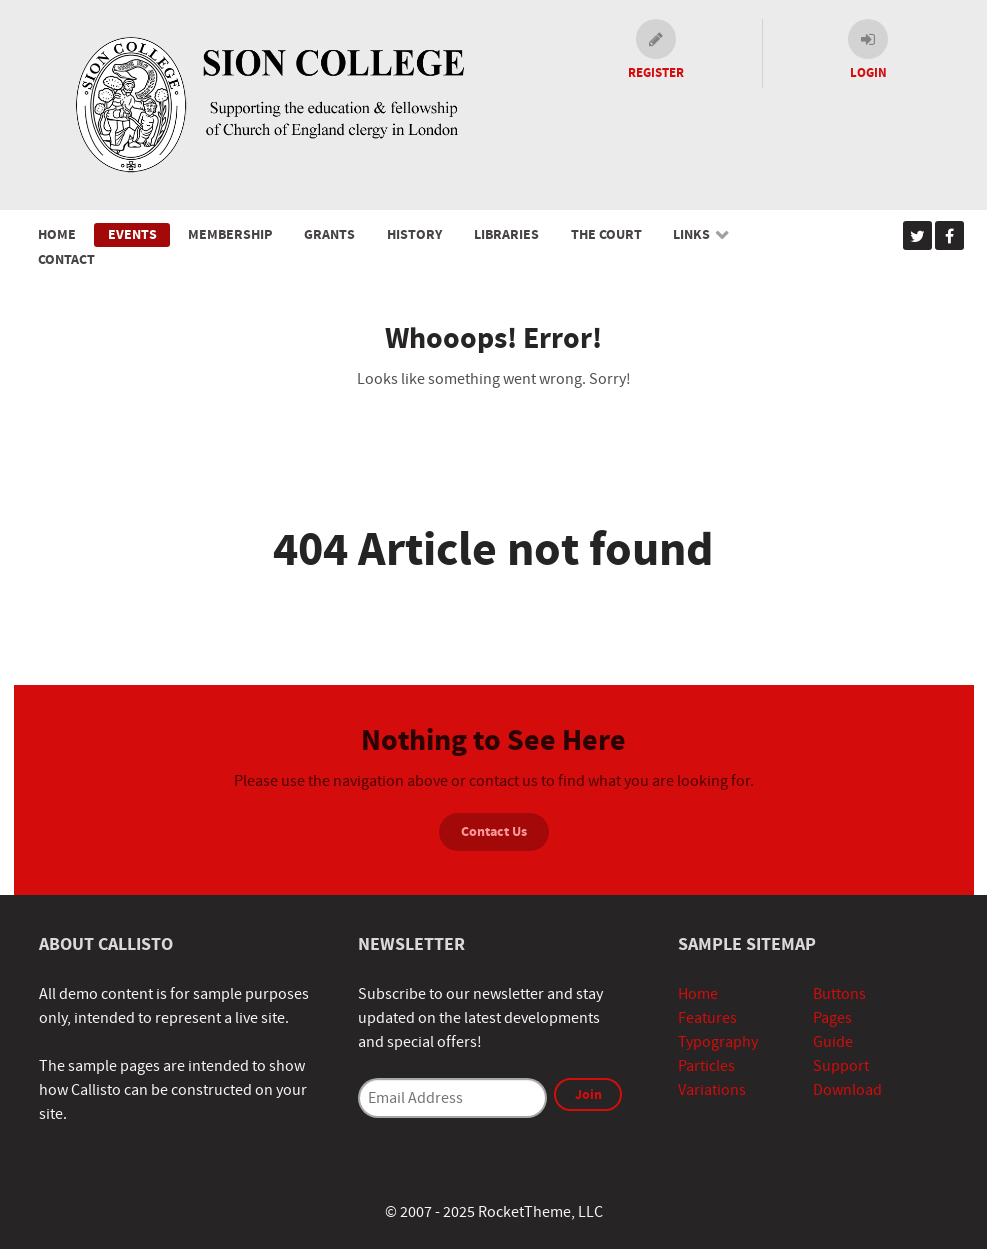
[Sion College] (268, 104)
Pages (832, 1018)
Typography (718, 1042)
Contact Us (494, 831)
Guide (833, 1042)
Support (841, 1066)
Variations (712, 1090)
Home (698, 994)
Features (707, 1018)
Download (847, 1090)
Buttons (839, 994)
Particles (706, 1066)
